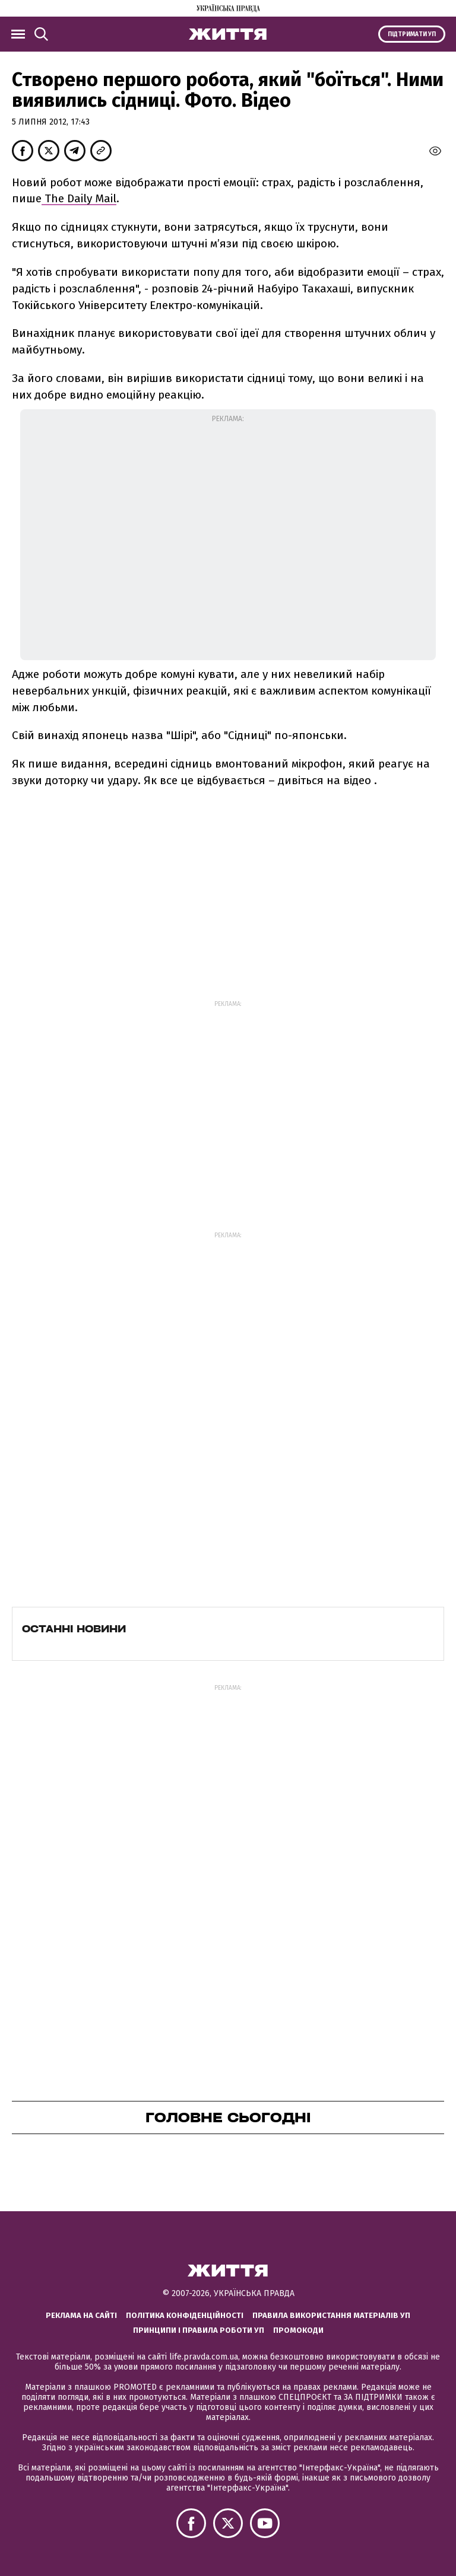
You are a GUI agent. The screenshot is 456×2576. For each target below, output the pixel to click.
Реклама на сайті (81, 2315)
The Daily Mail (79, 198)
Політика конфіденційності (184, 2315)
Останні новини (74, 1628)
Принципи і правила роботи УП (198, 2330)
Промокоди (298, 2330)
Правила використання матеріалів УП (331, 2315)
